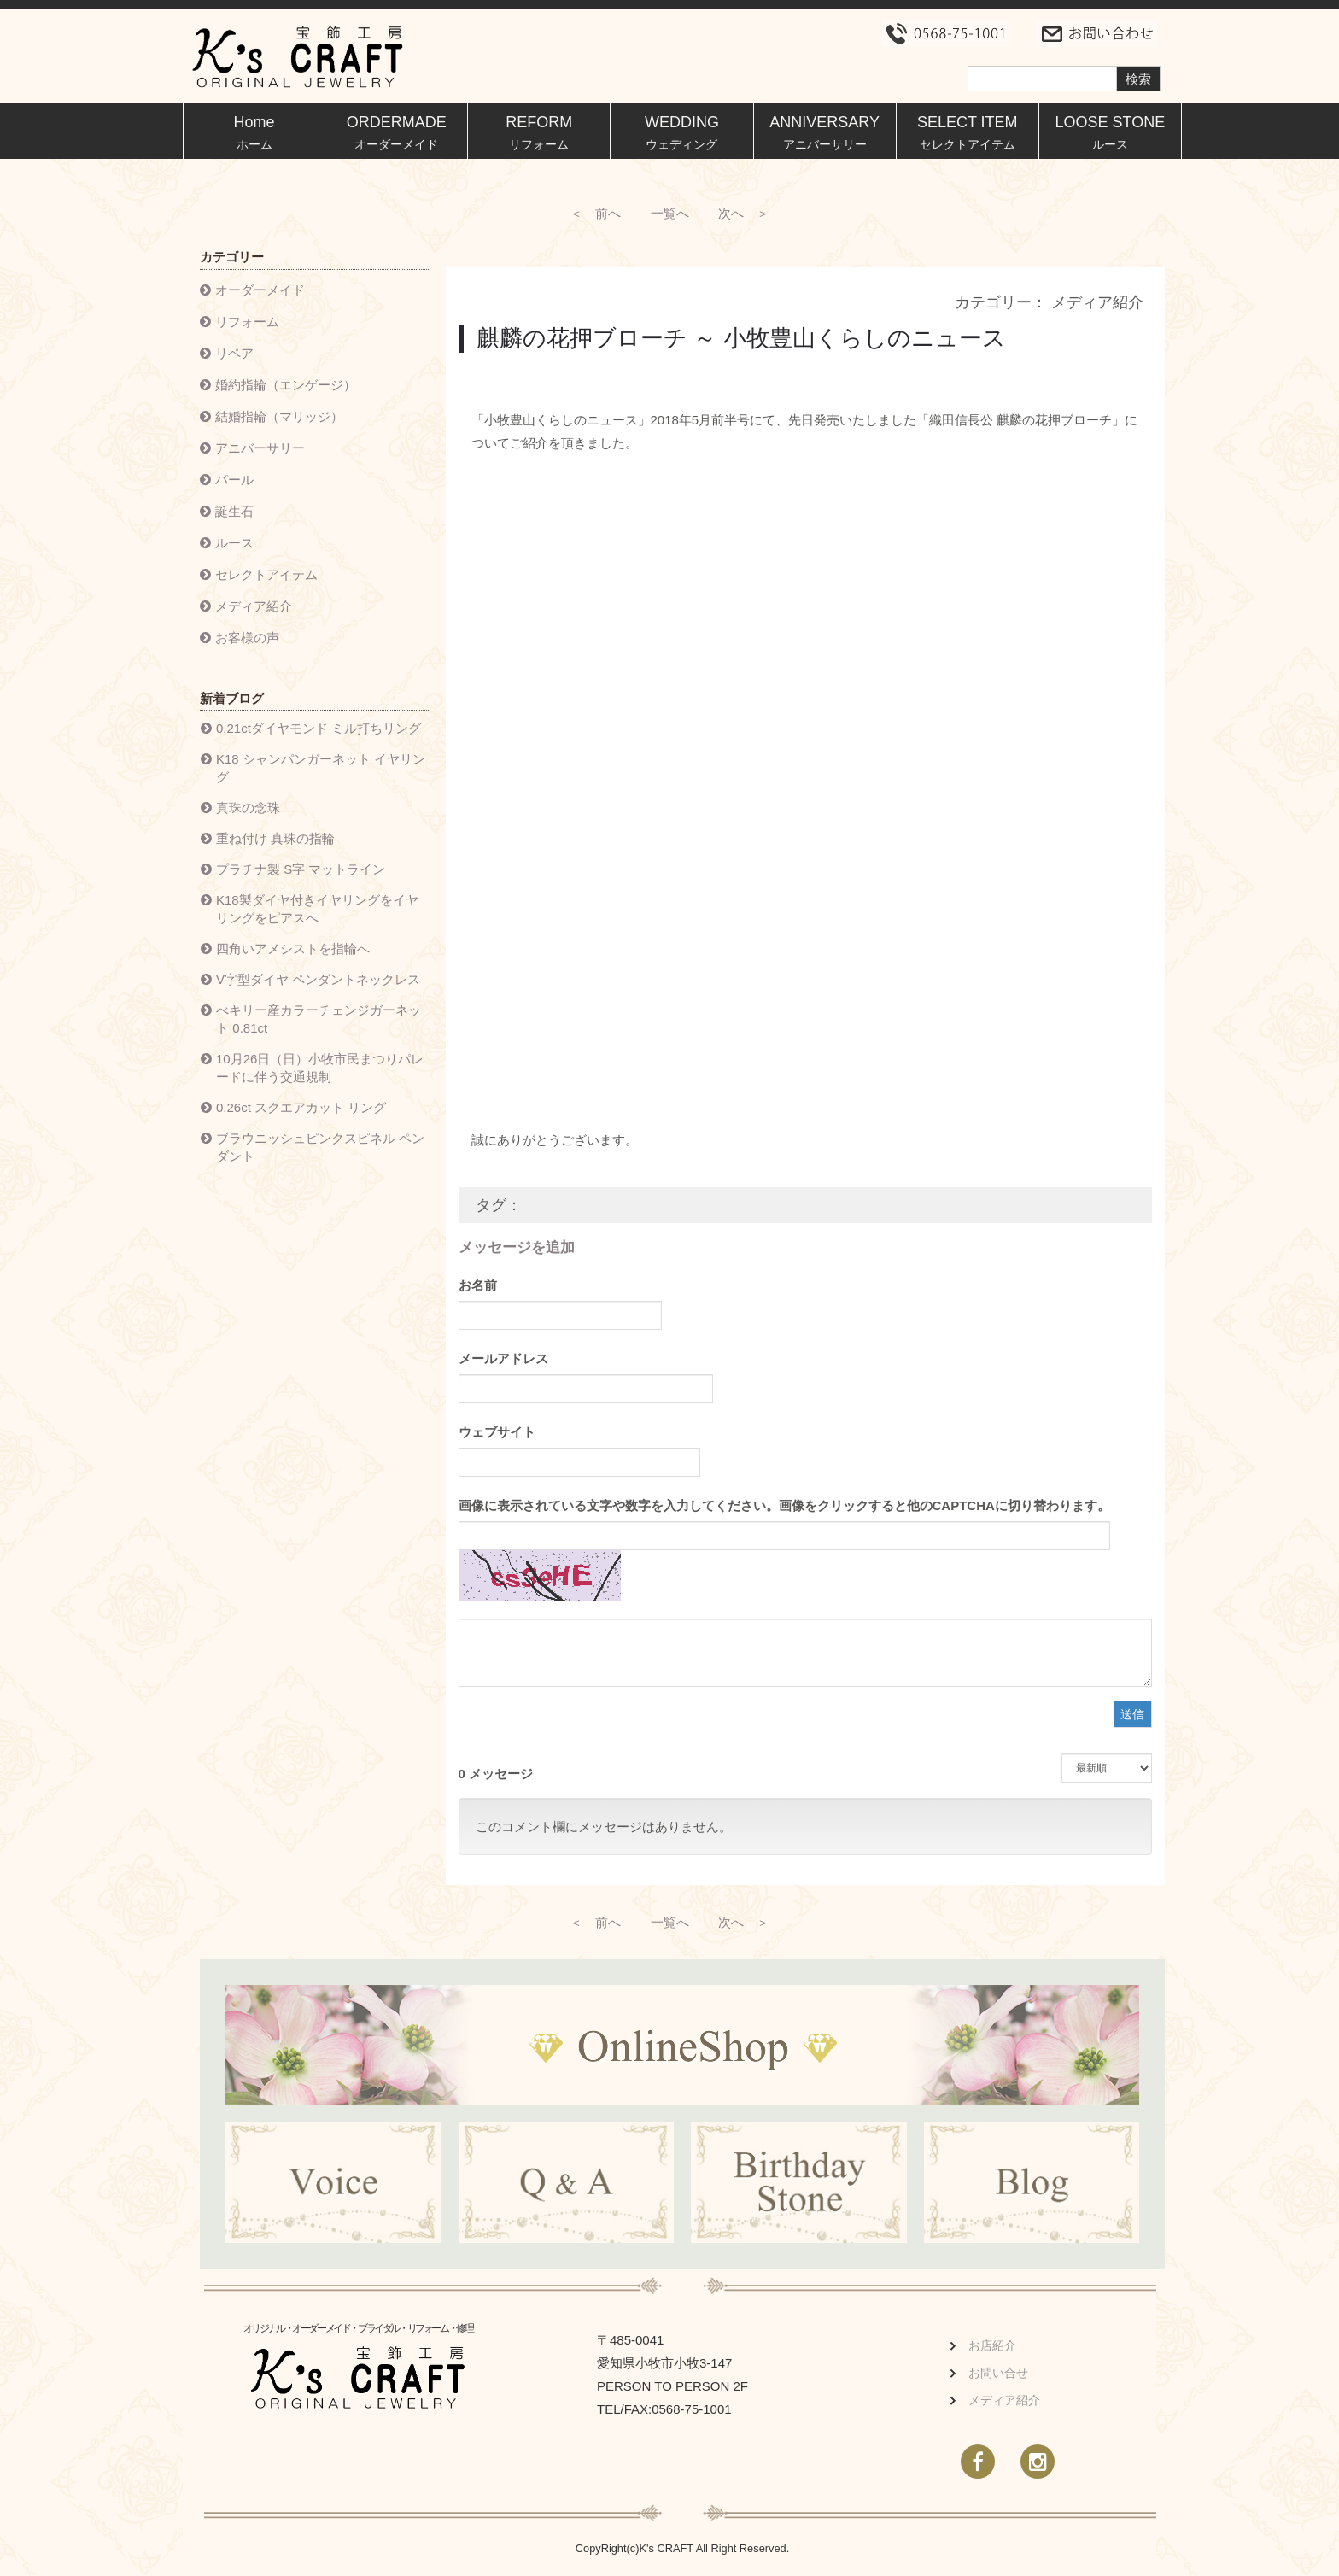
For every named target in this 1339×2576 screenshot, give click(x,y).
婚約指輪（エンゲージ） (285, 385)
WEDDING (682, 132)
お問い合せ (998, 2374)
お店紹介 (992, 2346)
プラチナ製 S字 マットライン (300, 869)
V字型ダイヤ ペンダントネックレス (318, 979)
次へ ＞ (743, 213)
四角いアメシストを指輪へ (293, 948)
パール (234, 479)
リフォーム (247, 321)
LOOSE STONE (1110, 132)
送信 (1132, 1715)
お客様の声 (247, 637)
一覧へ (670, 213)
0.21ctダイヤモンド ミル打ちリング (318, 728)
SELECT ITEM (967, 132)
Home (254, 132)
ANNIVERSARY (824, 132)
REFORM (539, 132)
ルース (234, 543)
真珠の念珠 (248, 807)
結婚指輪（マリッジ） (279, 416)
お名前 (478, 1286)
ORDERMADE (397, 132)
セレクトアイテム (266, 574)
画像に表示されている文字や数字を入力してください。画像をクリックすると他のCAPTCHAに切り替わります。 (784, 1506)
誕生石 (234, 511)
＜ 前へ (595, 213)
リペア (234, 353)
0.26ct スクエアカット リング (301, 1107)
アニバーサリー (260, 448)
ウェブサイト (497, 1433)
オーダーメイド (260, 290)
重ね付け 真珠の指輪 (275, 838)
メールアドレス (503, 1359)
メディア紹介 (253, 606)
